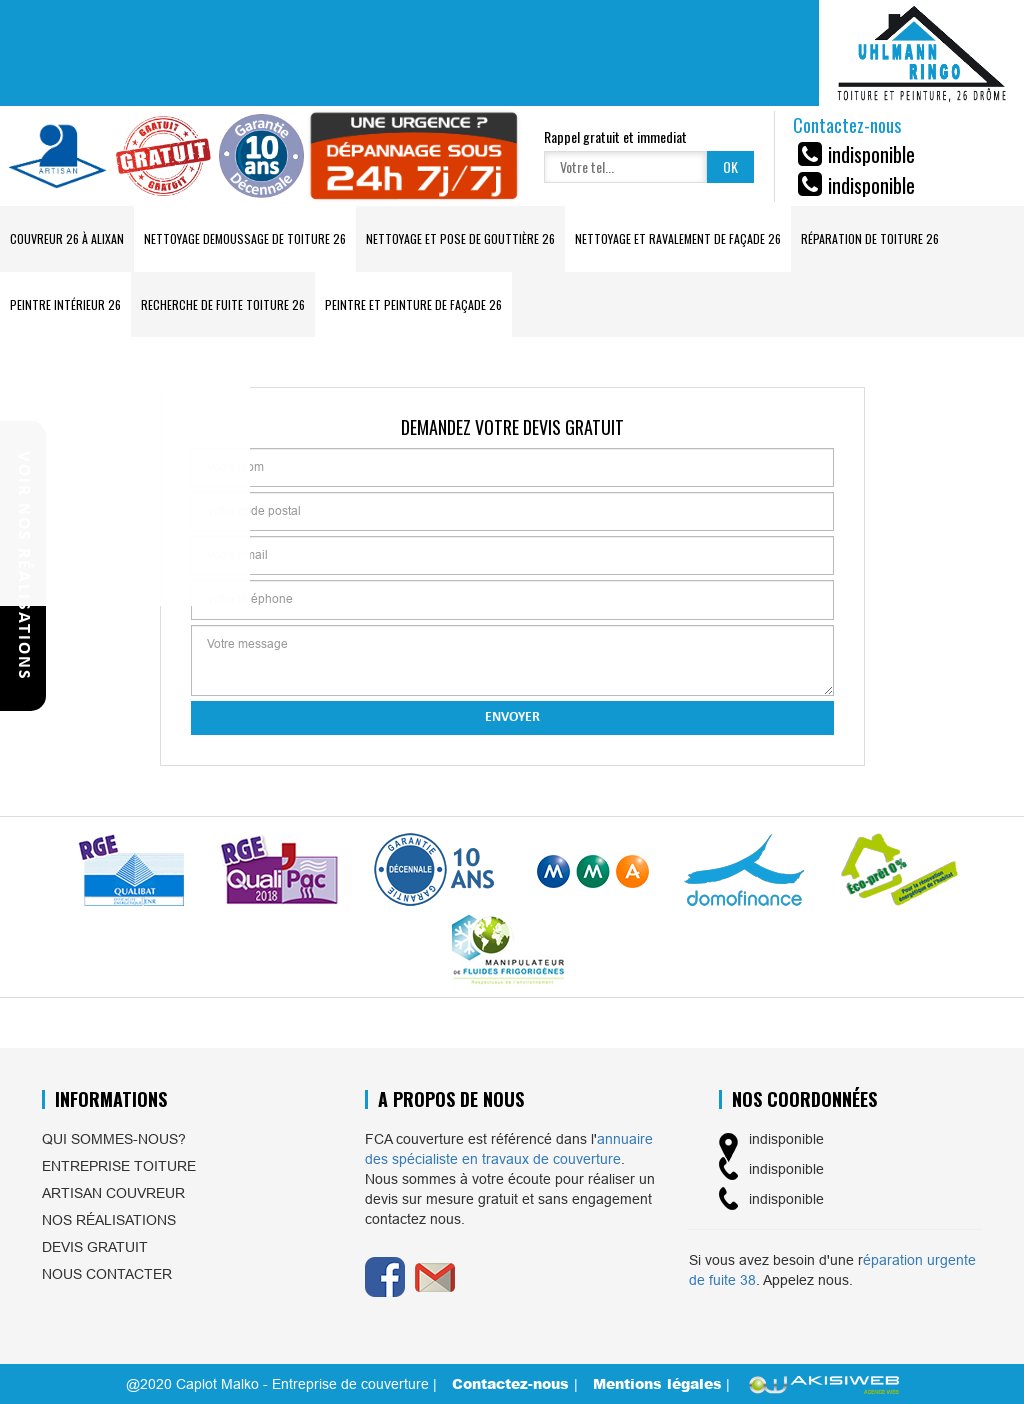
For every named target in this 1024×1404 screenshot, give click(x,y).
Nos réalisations (109, 1220)
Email (435, 1277)
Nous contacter (107, 1274)
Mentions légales (657, 1383)
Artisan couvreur (113, 1193)
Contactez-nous (513, 1383)
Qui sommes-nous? (114, 1139)
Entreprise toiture (119, 1166)
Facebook (385, 1277)
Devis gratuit (95, 1247)
